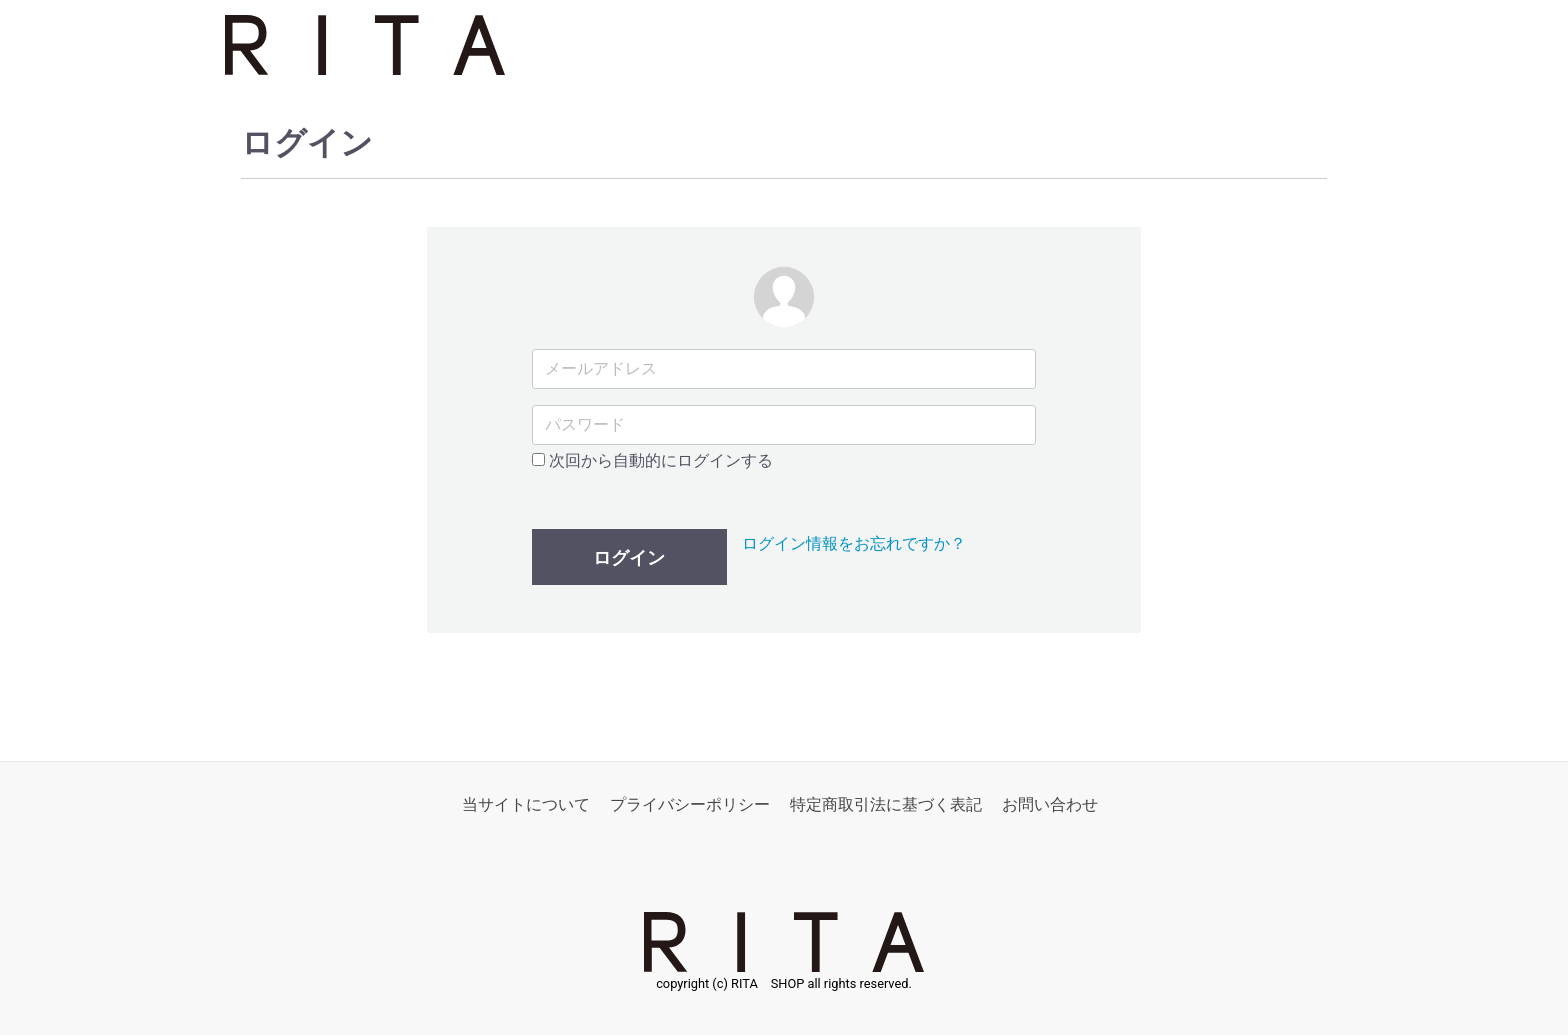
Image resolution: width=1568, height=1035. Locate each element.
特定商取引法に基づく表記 (886, 805)
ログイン (629, 558)
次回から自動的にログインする (652, 460)
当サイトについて (526, 805)
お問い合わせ (1050, 805)
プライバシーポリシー (690, 805)
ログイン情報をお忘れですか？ (854, 544)
